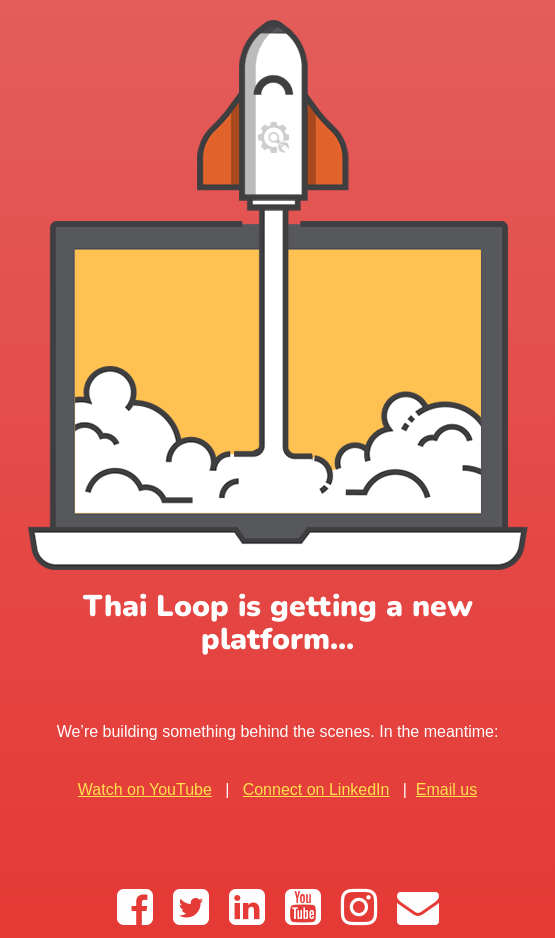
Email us (446, 789)
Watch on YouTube (145, 789)
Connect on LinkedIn (316, 789)
